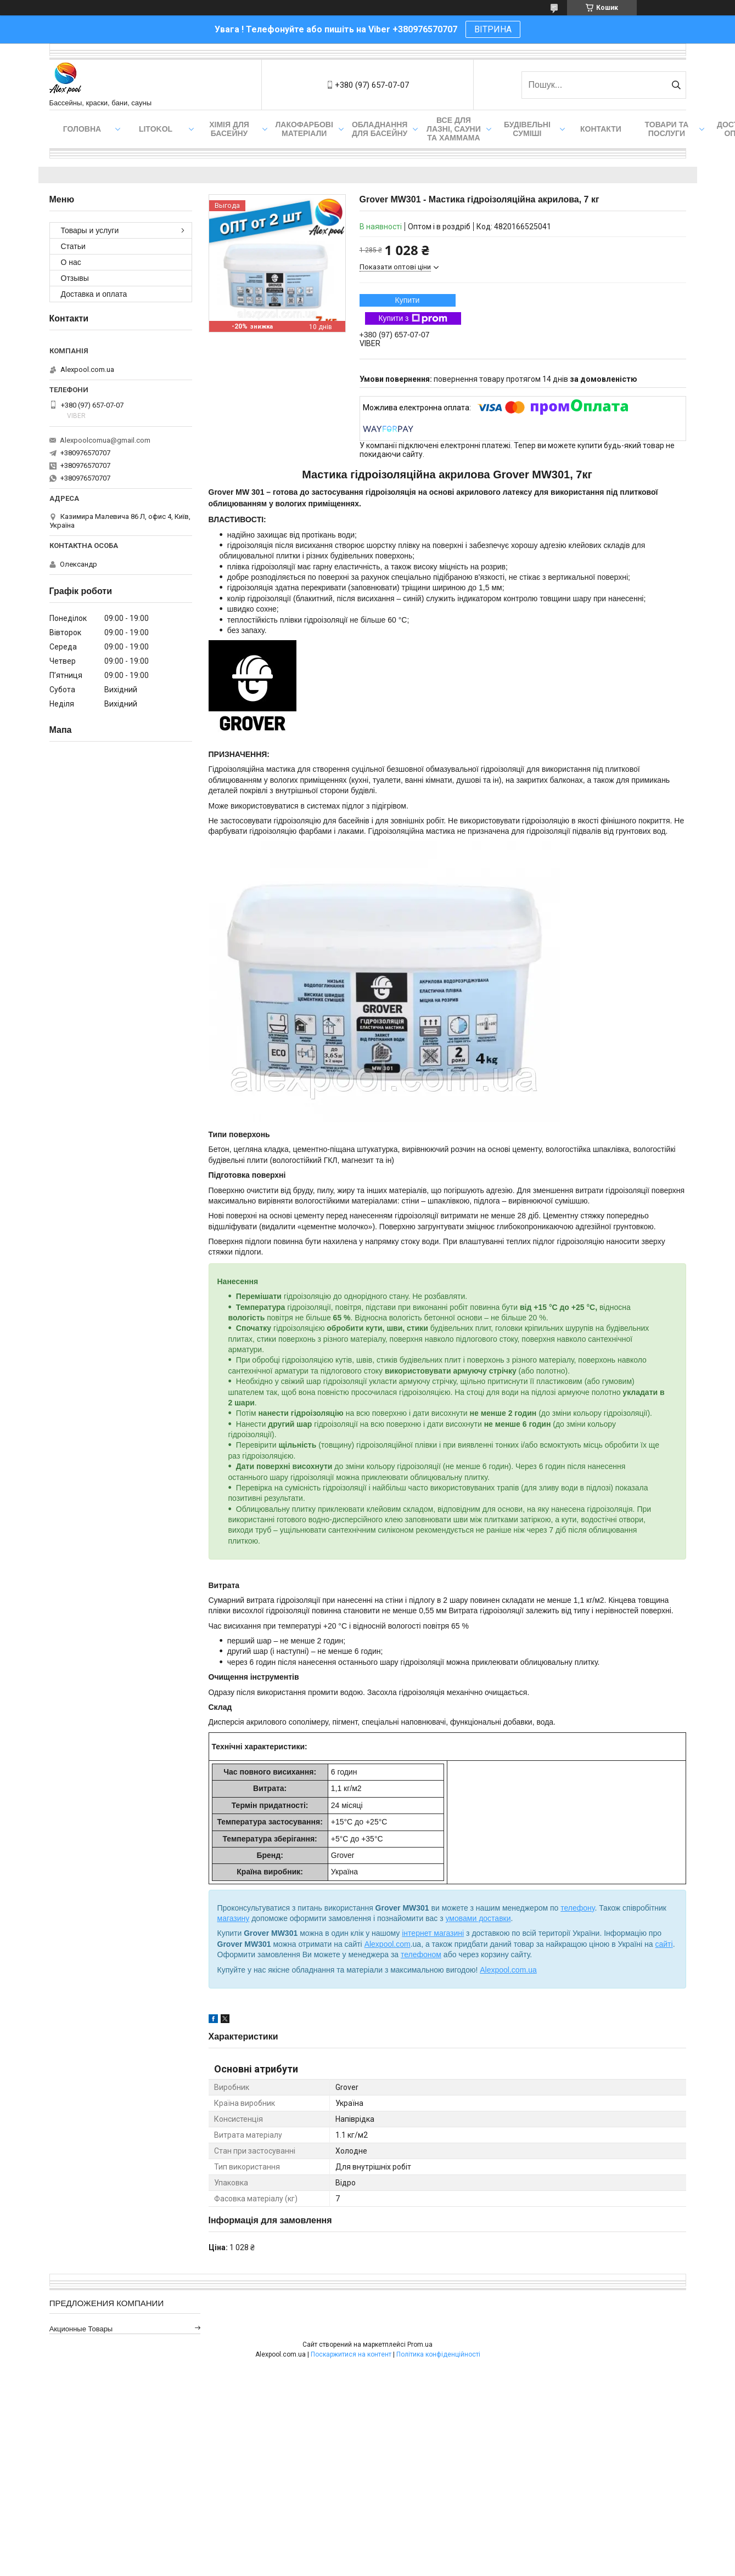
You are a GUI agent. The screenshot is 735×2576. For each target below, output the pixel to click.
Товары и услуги (90, 230)
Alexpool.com (387, 1944)
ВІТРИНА (493, 29)
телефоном (421, 1954)
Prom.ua (420, 2344)
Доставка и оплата (94, 294)
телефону (577, 1907)
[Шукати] (676, 85)
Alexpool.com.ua (508, 1969)
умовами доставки (477, 1918)
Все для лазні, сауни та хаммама (454, 129)
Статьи (73, 246)
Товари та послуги (667, 129)
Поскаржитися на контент (351, 2354)
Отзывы (75, 278)
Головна (82, 129)
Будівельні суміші (527, 129)
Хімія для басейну (229, 129)
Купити (407, 300)
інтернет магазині (433, 1933)
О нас (71, 262)
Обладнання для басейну (380, 129)
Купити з (412, 319)
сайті (663, 1944)
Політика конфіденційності (438, 2354)
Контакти (600, 129)
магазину (233, 1918)
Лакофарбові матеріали (304, 129)
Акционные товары (81, 2329)
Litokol (155, 129)
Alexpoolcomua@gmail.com (105, 440)
